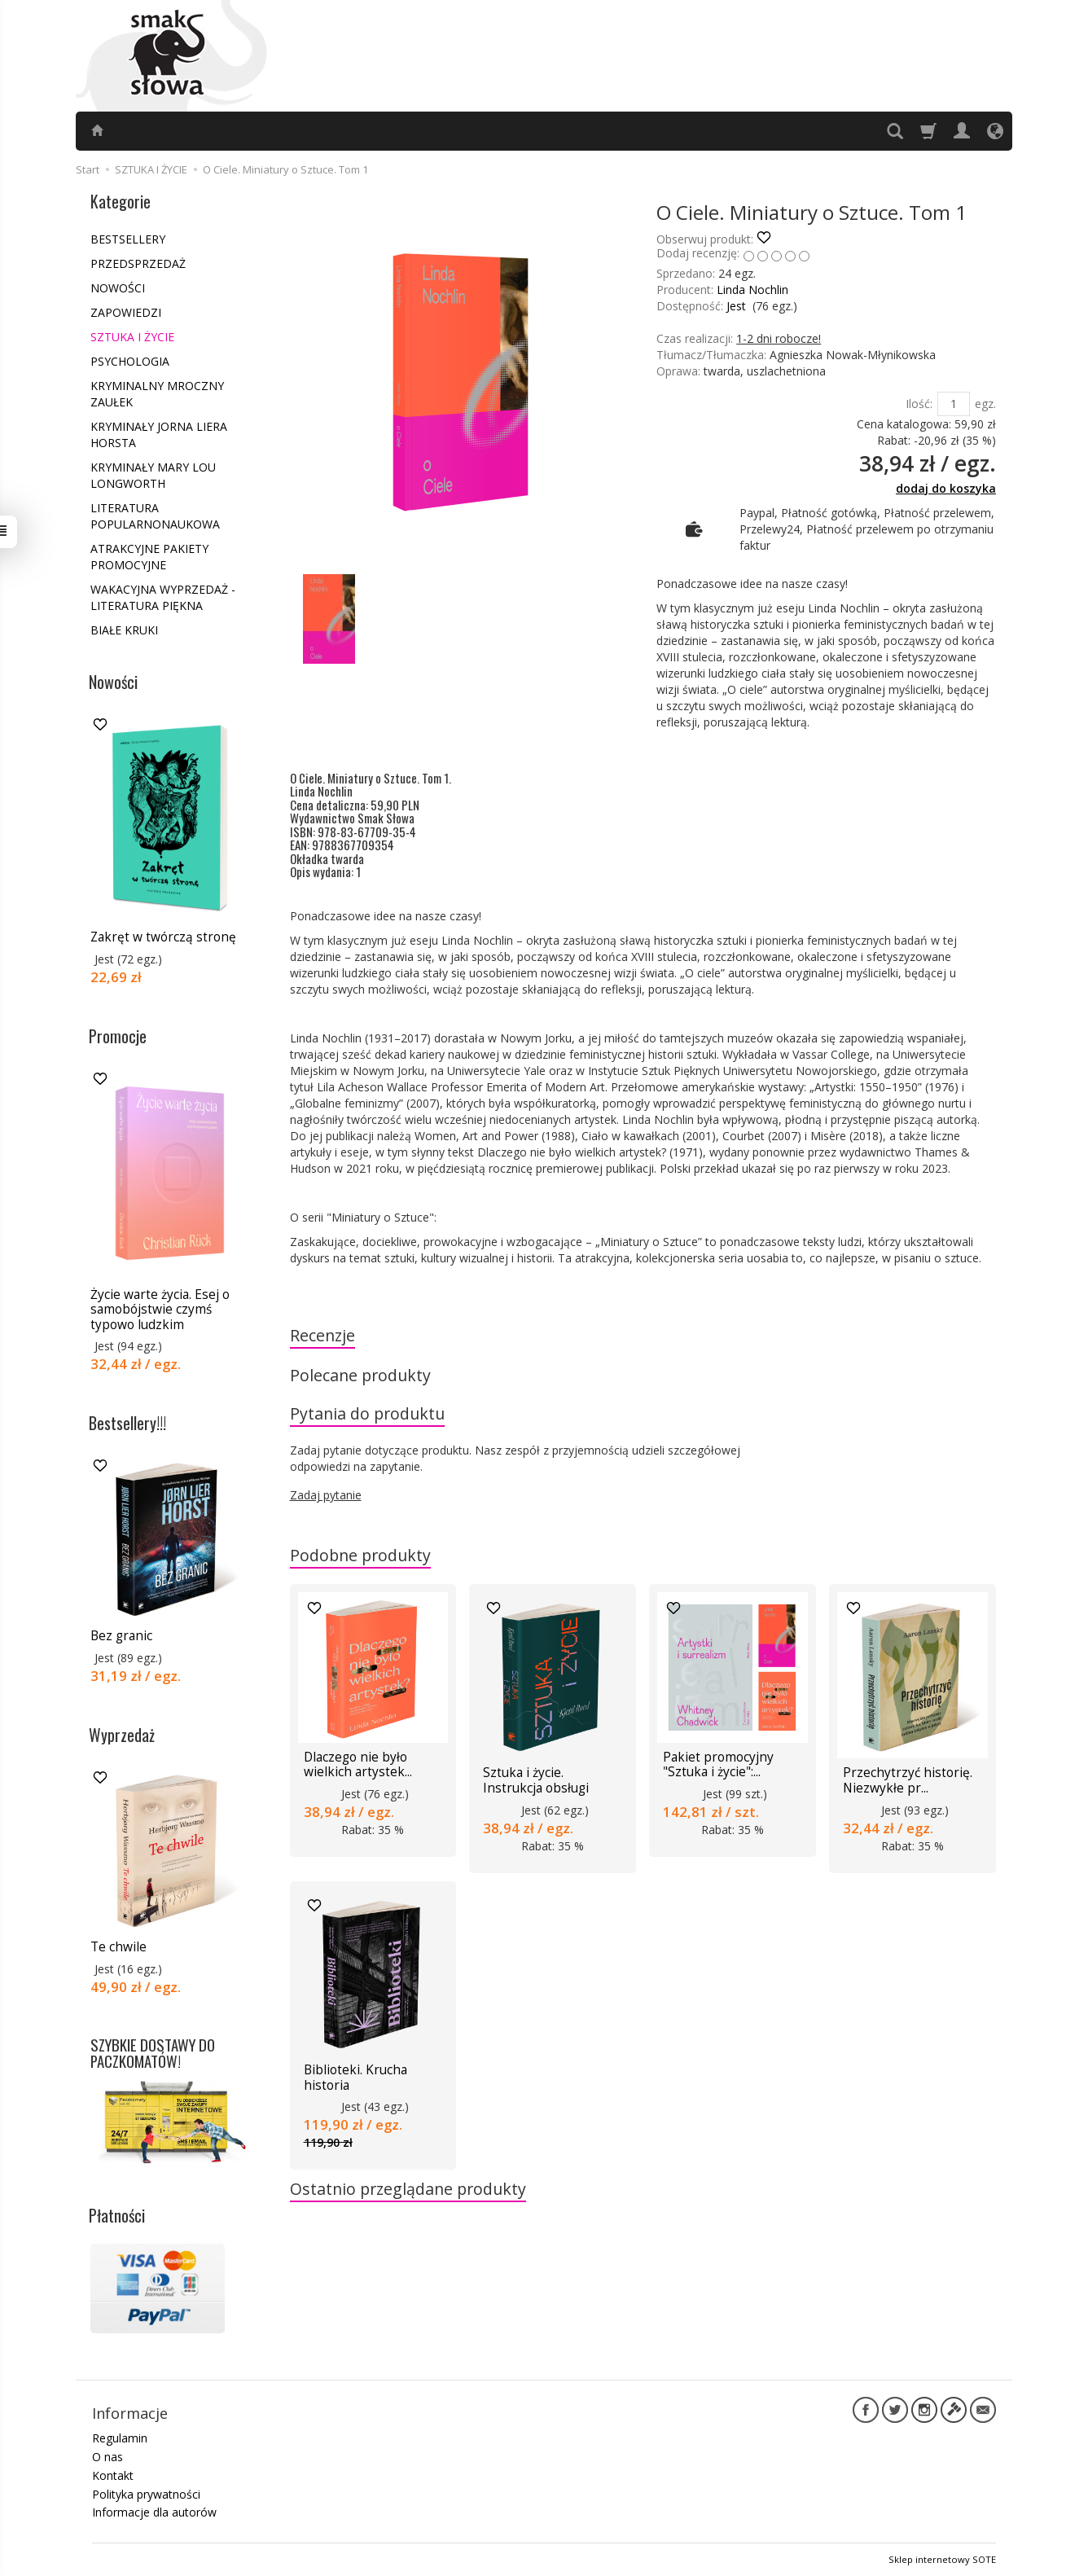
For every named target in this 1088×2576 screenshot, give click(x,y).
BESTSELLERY (127, 239)
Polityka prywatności (146, 2493)
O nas (107, 2456)
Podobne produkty (360, 1555)
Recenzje (322, 1335)
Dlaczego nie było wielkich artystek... (358, 1764)
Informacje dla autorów (154, 2512)
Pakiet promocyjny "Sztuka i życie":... (718, 1764)
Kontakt (113, 2474)
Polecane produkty (360, 1375)
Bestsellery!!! (127, 1423)
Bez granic (121, 1635)
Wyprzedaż (122, 1734)
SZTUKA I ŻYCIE (132, 336)
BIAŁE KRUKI (124, 630)
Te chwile (118, 1946)
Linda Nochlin (752, 289)
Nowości (113, 681)
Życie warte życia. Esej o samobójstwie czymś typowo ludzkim (160, 1309)
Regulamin (119, 2438)
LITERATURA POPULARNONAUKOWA (155, 516)
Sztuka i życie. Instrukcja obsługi (536, 1781)
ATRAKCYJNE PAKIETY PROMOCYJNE (149, 557)
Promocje (118, 1036)
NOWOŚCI (117, 288)
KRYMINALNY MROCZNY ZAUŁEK (157, 394)
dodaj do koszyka (946, 488)
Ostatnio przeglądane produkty (408, 2189)
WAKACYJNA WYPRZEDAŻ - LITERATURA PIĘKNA (162, 597)
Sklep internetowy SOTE (942, 2559)
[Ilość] (953, 404)
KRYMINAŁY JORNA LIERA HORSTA (158, 434)
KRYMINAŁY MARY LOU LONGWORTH (153, 475)
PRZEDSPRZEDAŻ (138, 263)
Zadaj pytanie (326, 1495)
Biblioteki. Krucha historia (355, 2077)
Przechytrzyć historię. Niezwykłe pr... (907, 1781)
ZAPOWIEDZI (125, 312)
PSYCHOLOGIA (129, 361)
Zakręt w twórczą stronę (163, 937)
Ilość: (919, 403)
